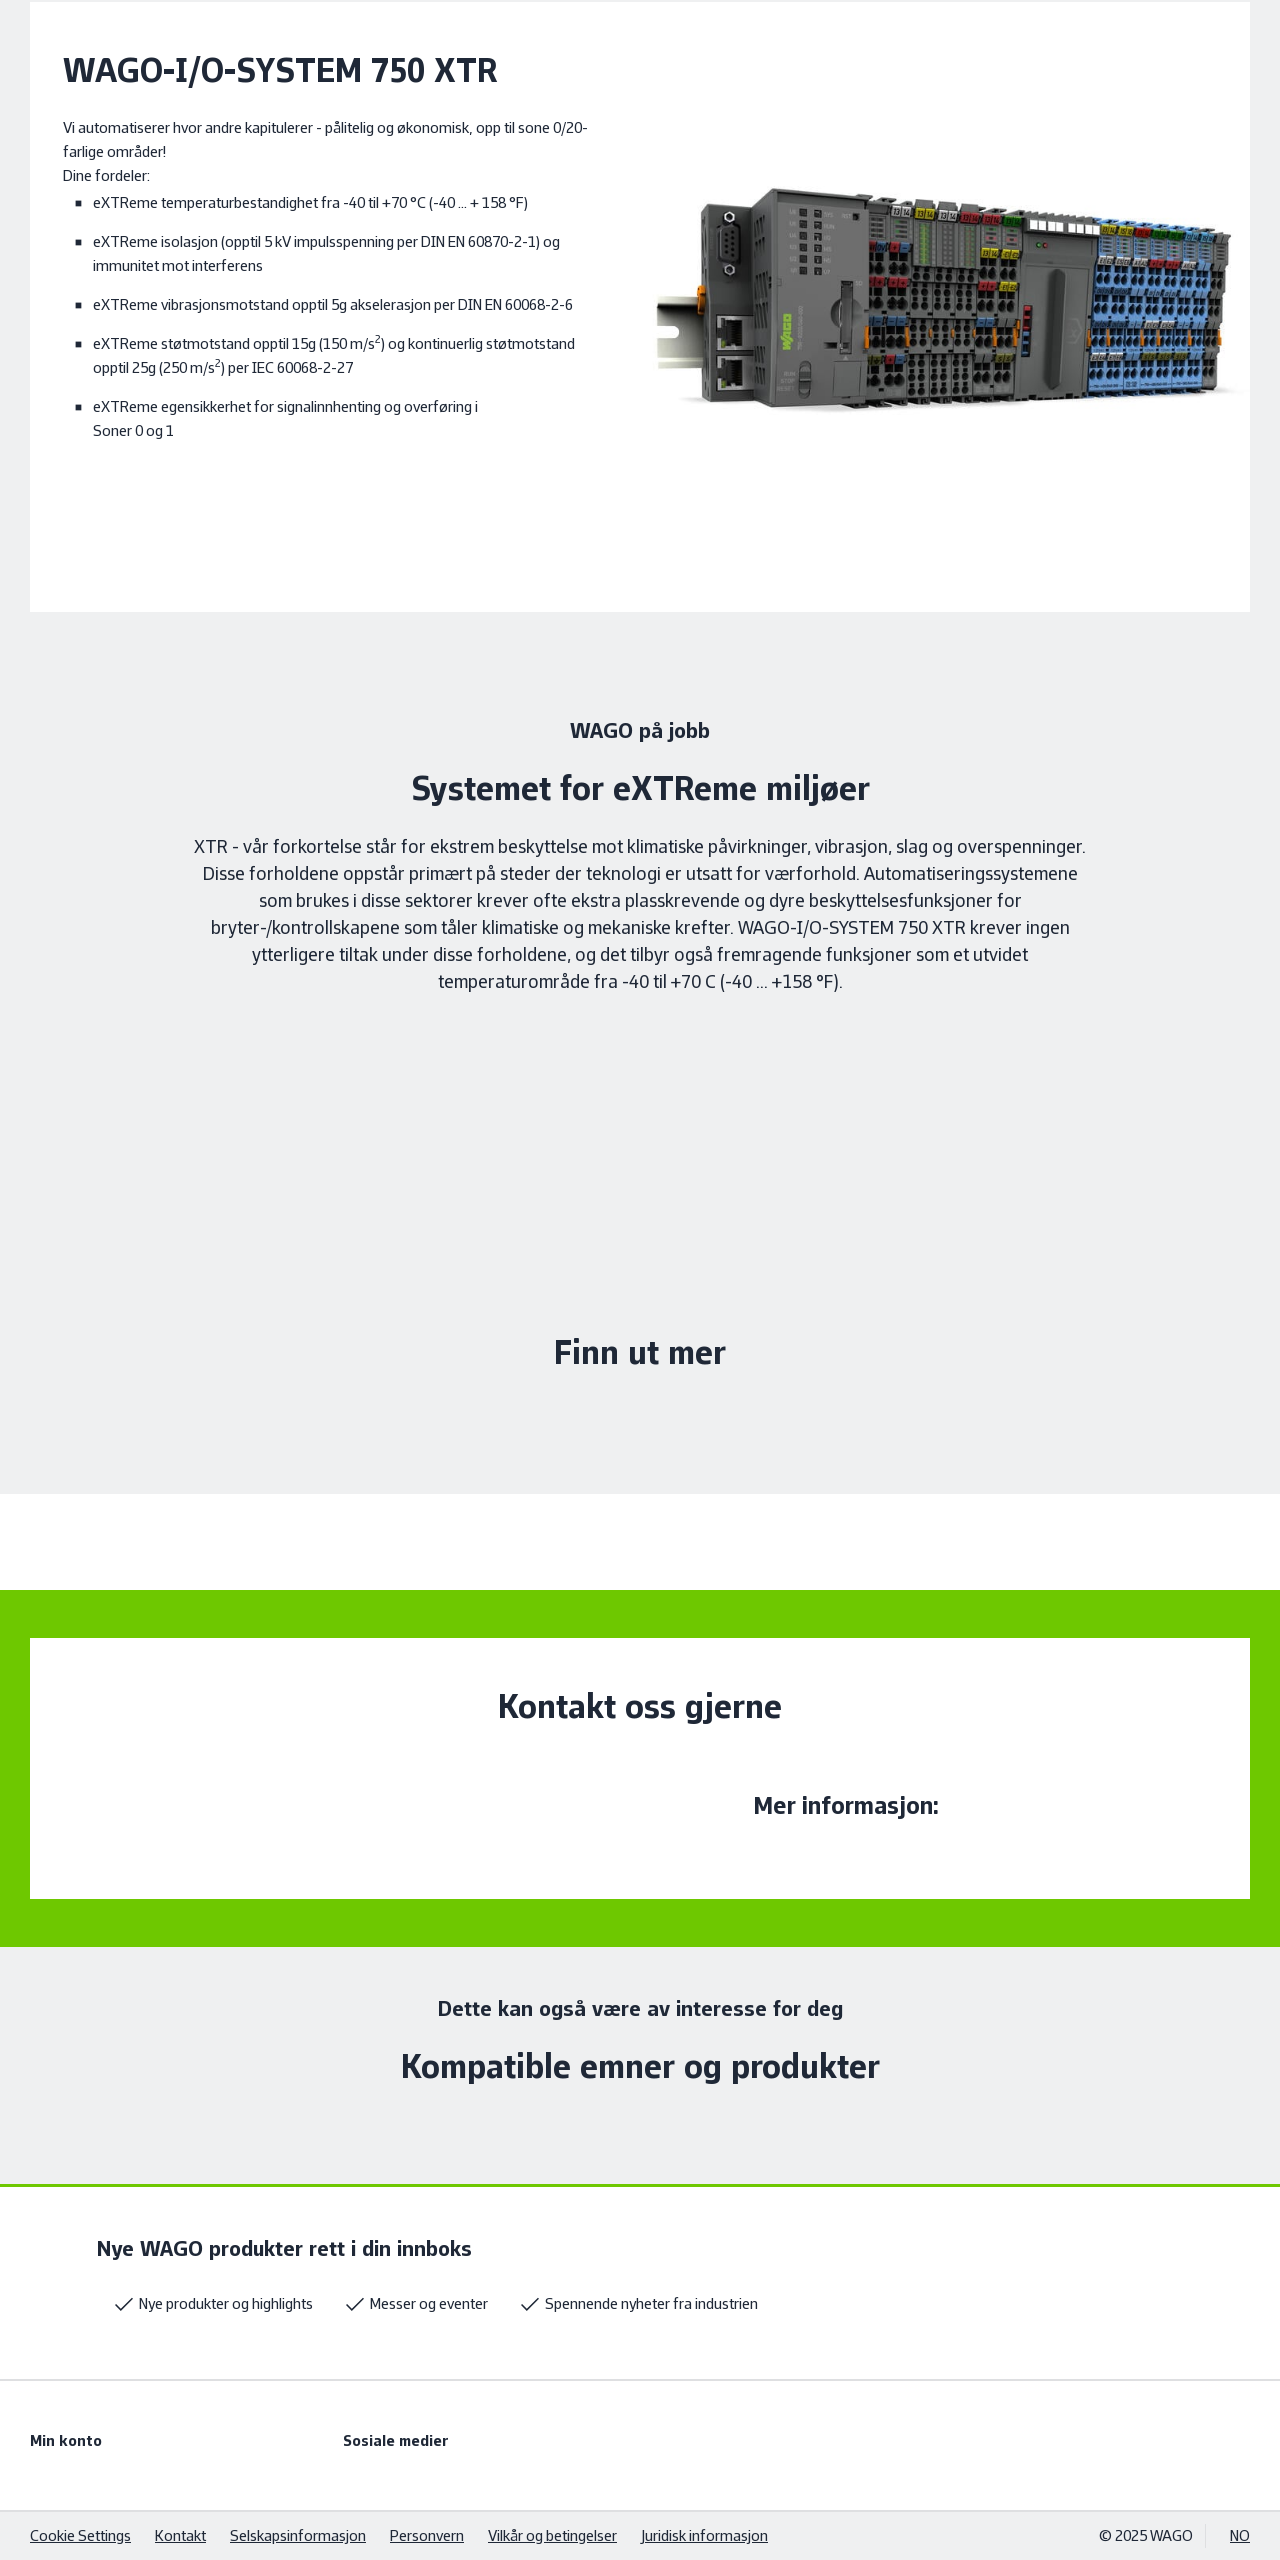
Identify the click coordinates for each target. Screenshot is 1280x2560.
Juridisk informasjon (704, 2535)
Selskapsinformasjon (298, 2535)
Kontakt (180, 2535)
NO (1240, 2535)
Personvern (427, 2535)
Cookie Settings (80, 2535)
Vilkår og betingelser (552, 2535)
